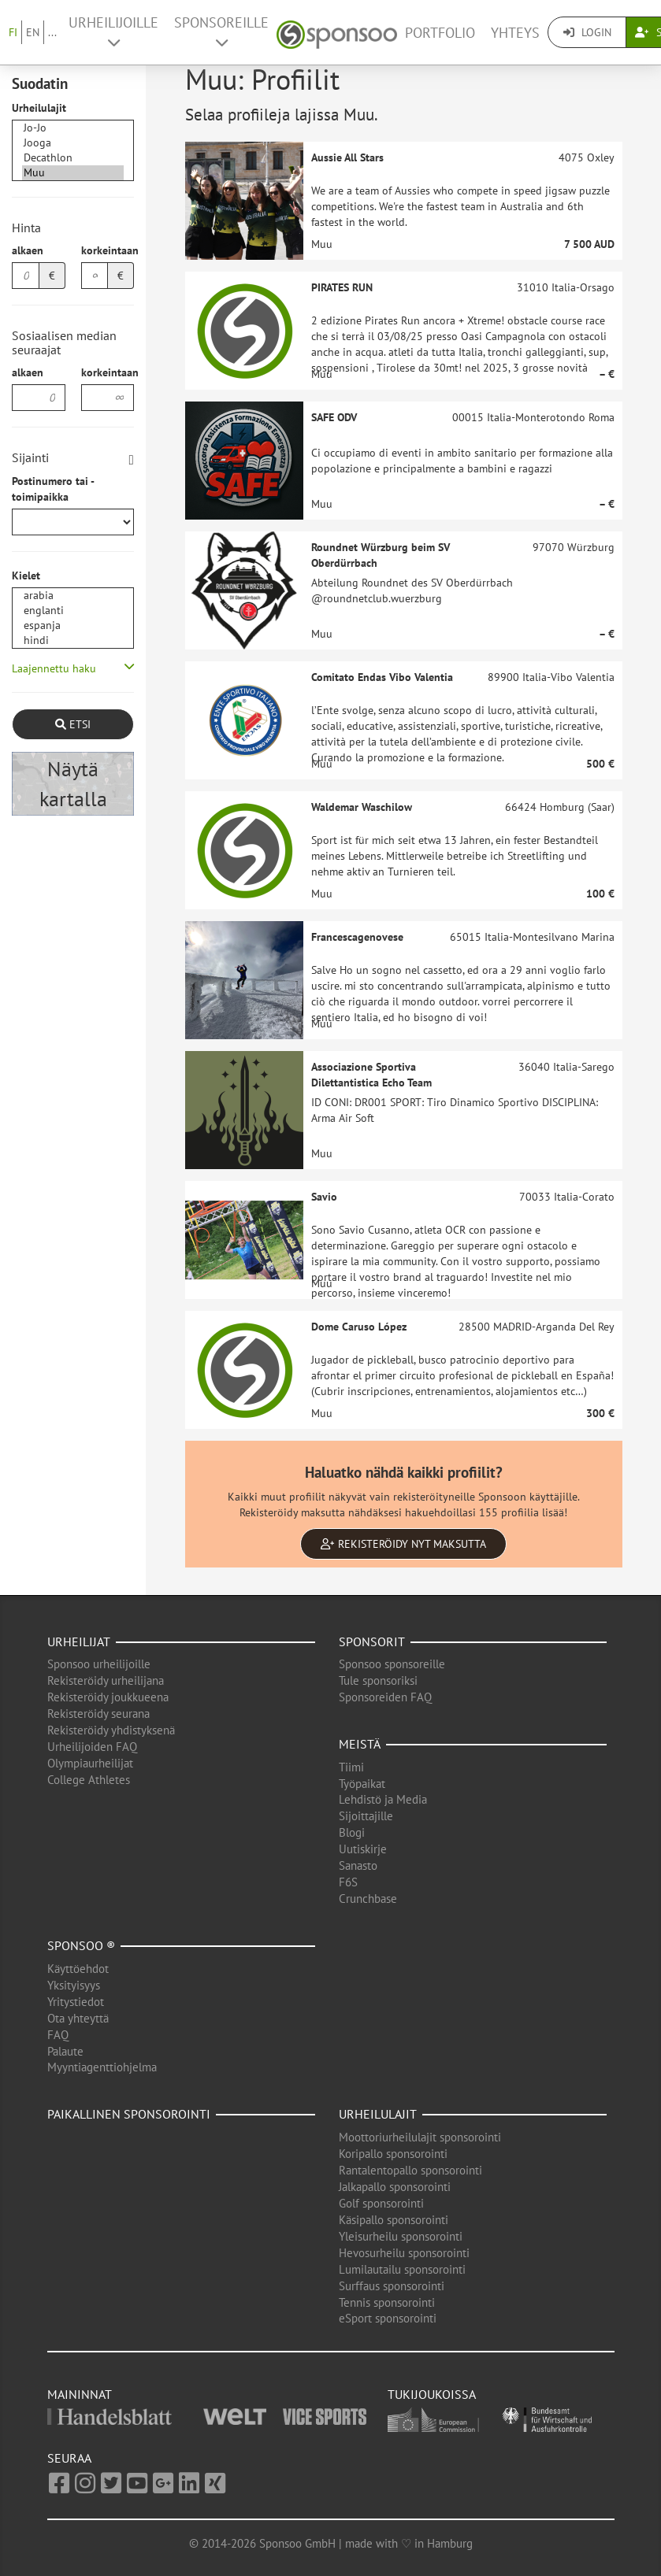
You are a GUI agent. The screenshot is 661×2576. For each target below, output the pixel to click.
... (52, 32)
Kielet (26, 575)
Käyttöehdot (78, 1968)
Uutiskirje (363, 1848)
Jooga (73, 142)
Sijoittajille (366, 1815)
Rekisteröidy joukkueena (108, 1697)
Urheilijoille (113, 31)
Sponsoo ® (81, 1945)
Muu (73, 172)
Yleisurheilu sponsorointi (400, 2236)
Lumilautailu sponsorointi (402, 2269)
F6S (348, 1882)
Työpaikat (362, 1783)
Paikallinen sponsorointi (128, 2114)
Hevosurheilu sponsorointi (404, 2252)
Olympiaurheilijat (90, 1763)
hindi (73, 640)
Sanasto (358, 1865)
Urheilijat (78, 1641)
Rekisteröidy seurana (98, 1713)
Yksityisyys (73, 1985)
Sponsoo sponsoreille (392, 1663)
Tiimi (351, 1767)
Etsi (73, 724)
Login (587, 32)
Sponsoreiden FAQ (385, 1697)
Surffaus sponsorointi (391, 2285)
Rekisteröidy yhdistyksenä (111, 1730)
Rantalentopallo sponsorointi (410, 2170)
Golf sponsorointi (381, 2203)
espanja (73, 625)
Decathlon (73, 157)
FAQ (58, 2034)
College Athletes (88, 1779)
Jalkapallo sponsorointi (395, 2186)
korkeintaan (108, 250)
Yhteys (515, 33)
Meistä (360, 1744)
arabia (73, 595)
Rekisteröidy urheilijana (105, 1680)
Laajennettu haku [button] (54, 668)
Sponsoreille (221, 31)
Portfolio (440, 33)
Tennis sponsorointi (387, 2302)
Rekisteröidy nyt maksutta (403, 1544)
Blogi (352, 1832)
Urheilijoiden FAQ (92, 1746)
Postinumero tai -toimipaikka (53, 489)
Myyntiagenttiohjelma (102, 2067)
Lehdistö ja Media (383, 1799)
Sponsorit (372, 1641)
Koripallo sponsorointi (393, 2153)
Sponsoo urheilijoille (98, 1663)
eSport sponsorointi (387, 2318)
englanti (73, 610)
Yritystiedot (75, 2001)
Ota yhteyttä (78, 2018)
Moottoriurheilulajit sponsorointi (420, 2137)
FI (13, 32)
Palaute (65, 2051)
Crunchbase (368, 1898)
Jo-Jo (73, 127)
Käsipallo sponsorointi (393, 2219)
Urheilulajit (39, 108)
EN (32, 32)
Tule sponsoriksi (378, 1680)
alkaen (27, 250)
